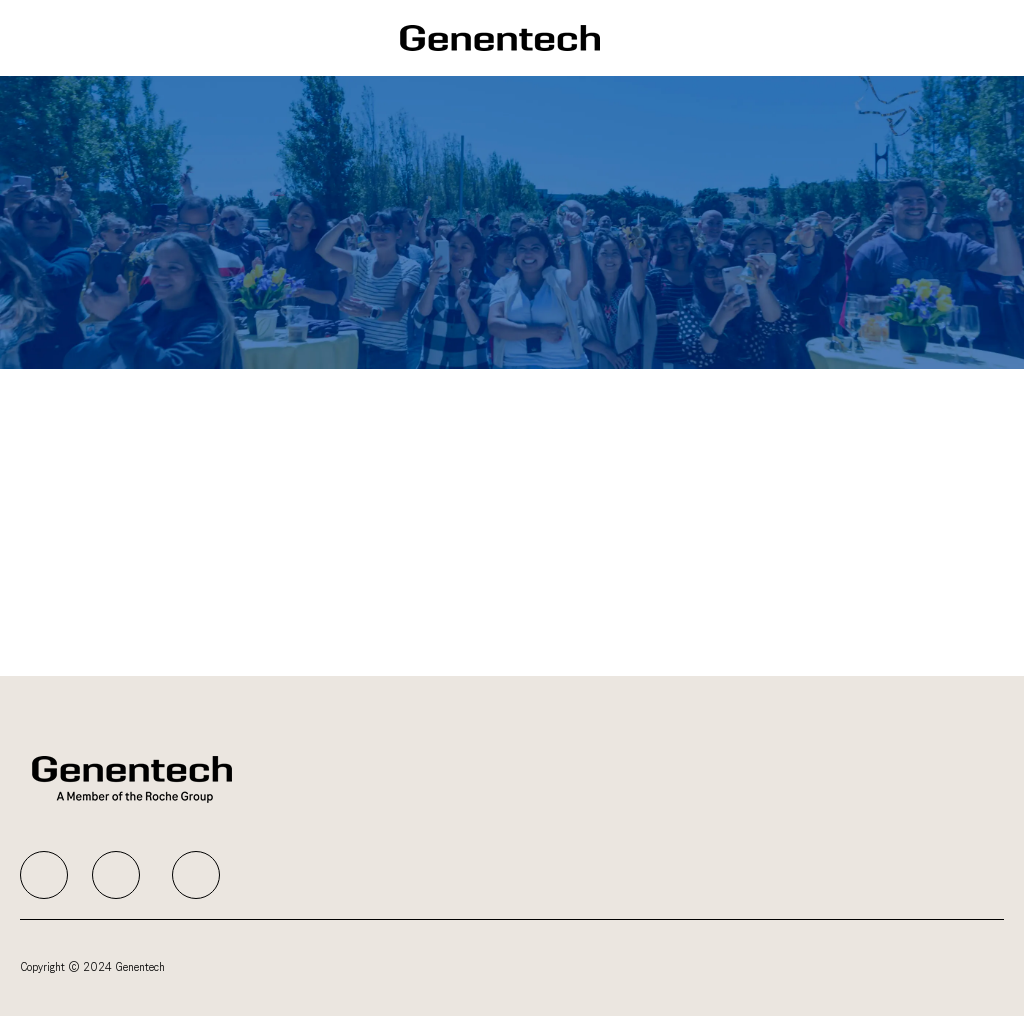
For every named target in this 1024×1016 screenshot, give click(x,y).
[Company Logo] (500, 37)
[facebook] (44, 875)
